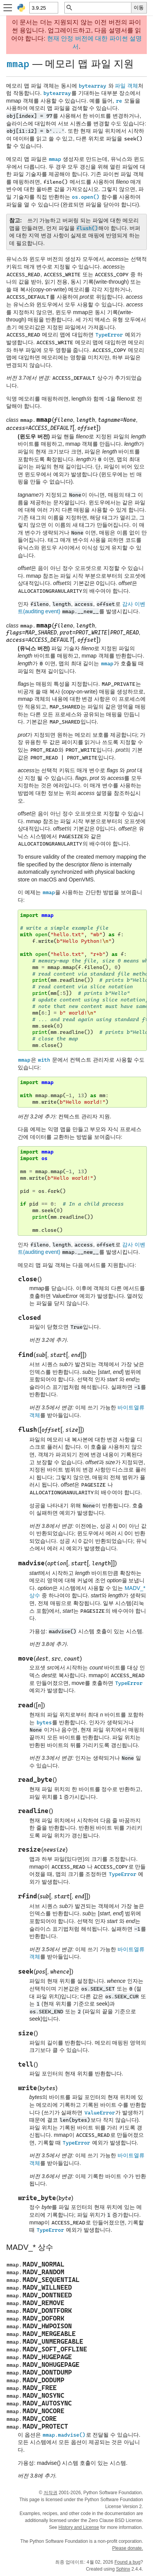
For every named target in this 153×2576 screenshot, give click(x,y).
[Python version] (43, 7)
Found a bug (127, 2562)
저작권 (50, 2492)
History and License (79, 2527)
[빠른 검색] (102, 7)
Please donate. (127, 2548)
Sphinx (123, 2569)
